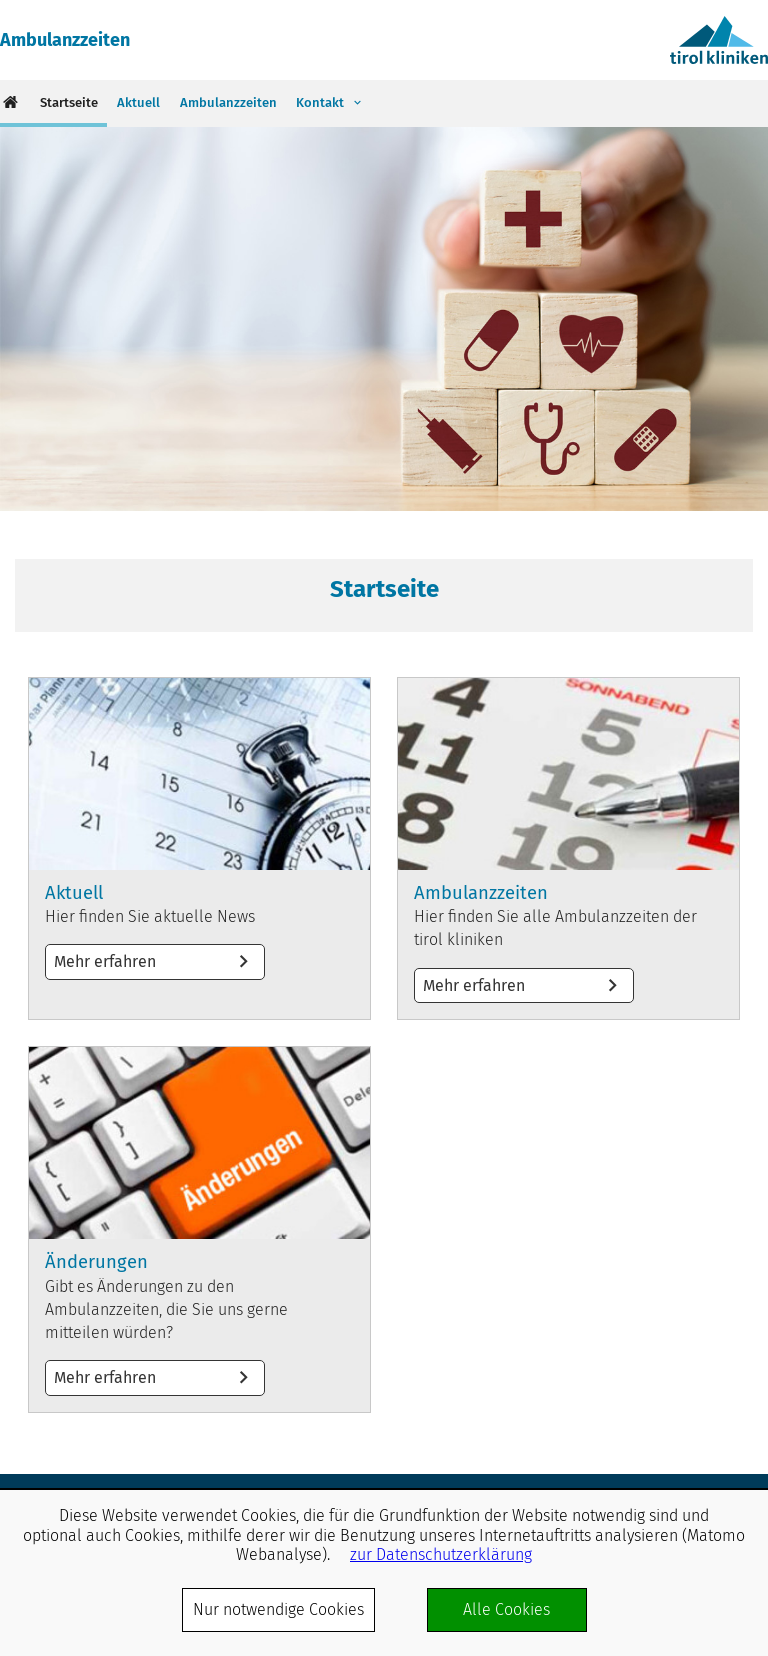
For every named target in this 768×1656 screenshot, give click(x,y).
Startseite (69, 102)
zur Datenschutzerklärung (441, 1554)
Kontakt (320, 102)
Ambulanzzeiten (65, 40)
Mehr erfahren (199, 848)
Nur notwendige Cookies (278, 1609)
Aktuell (138, 102)
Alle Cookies (506, 1609)
